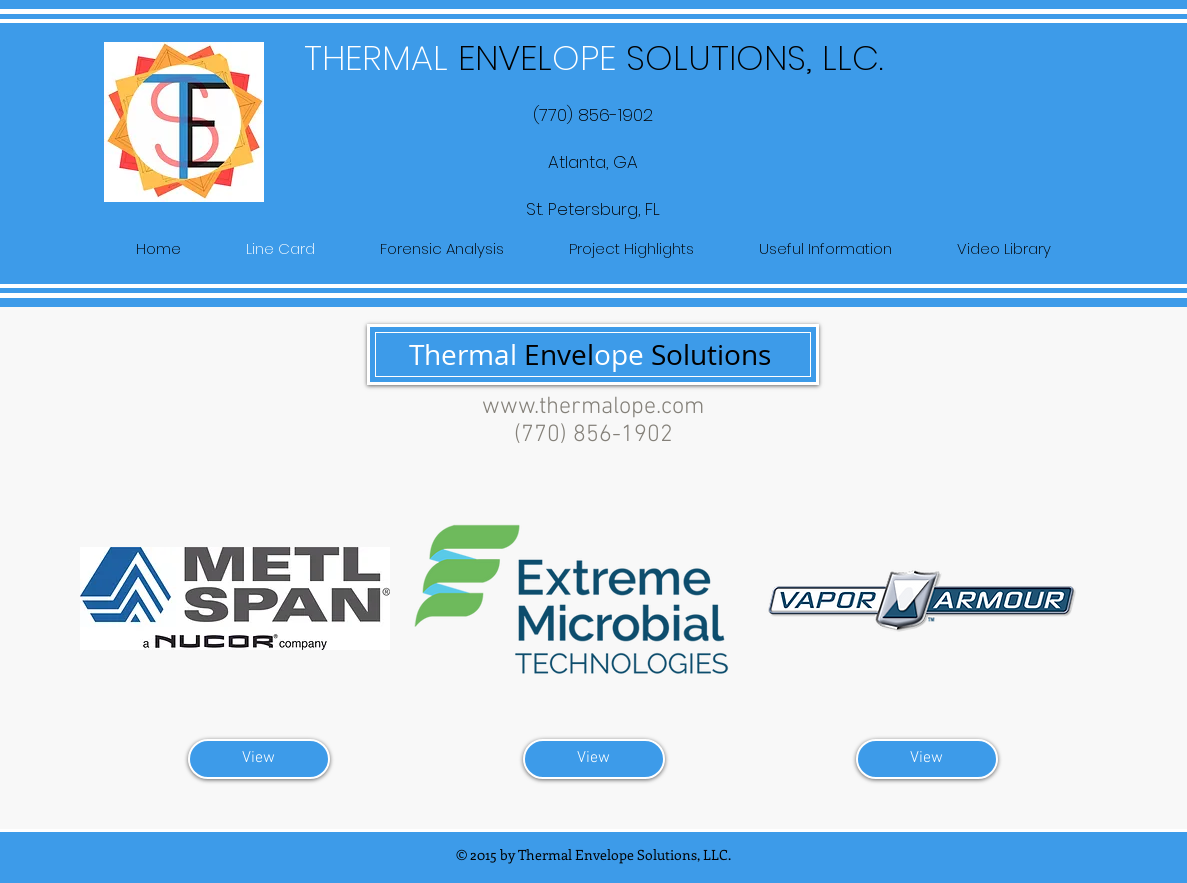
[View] (259, 759)
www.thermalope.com (593, 407)
